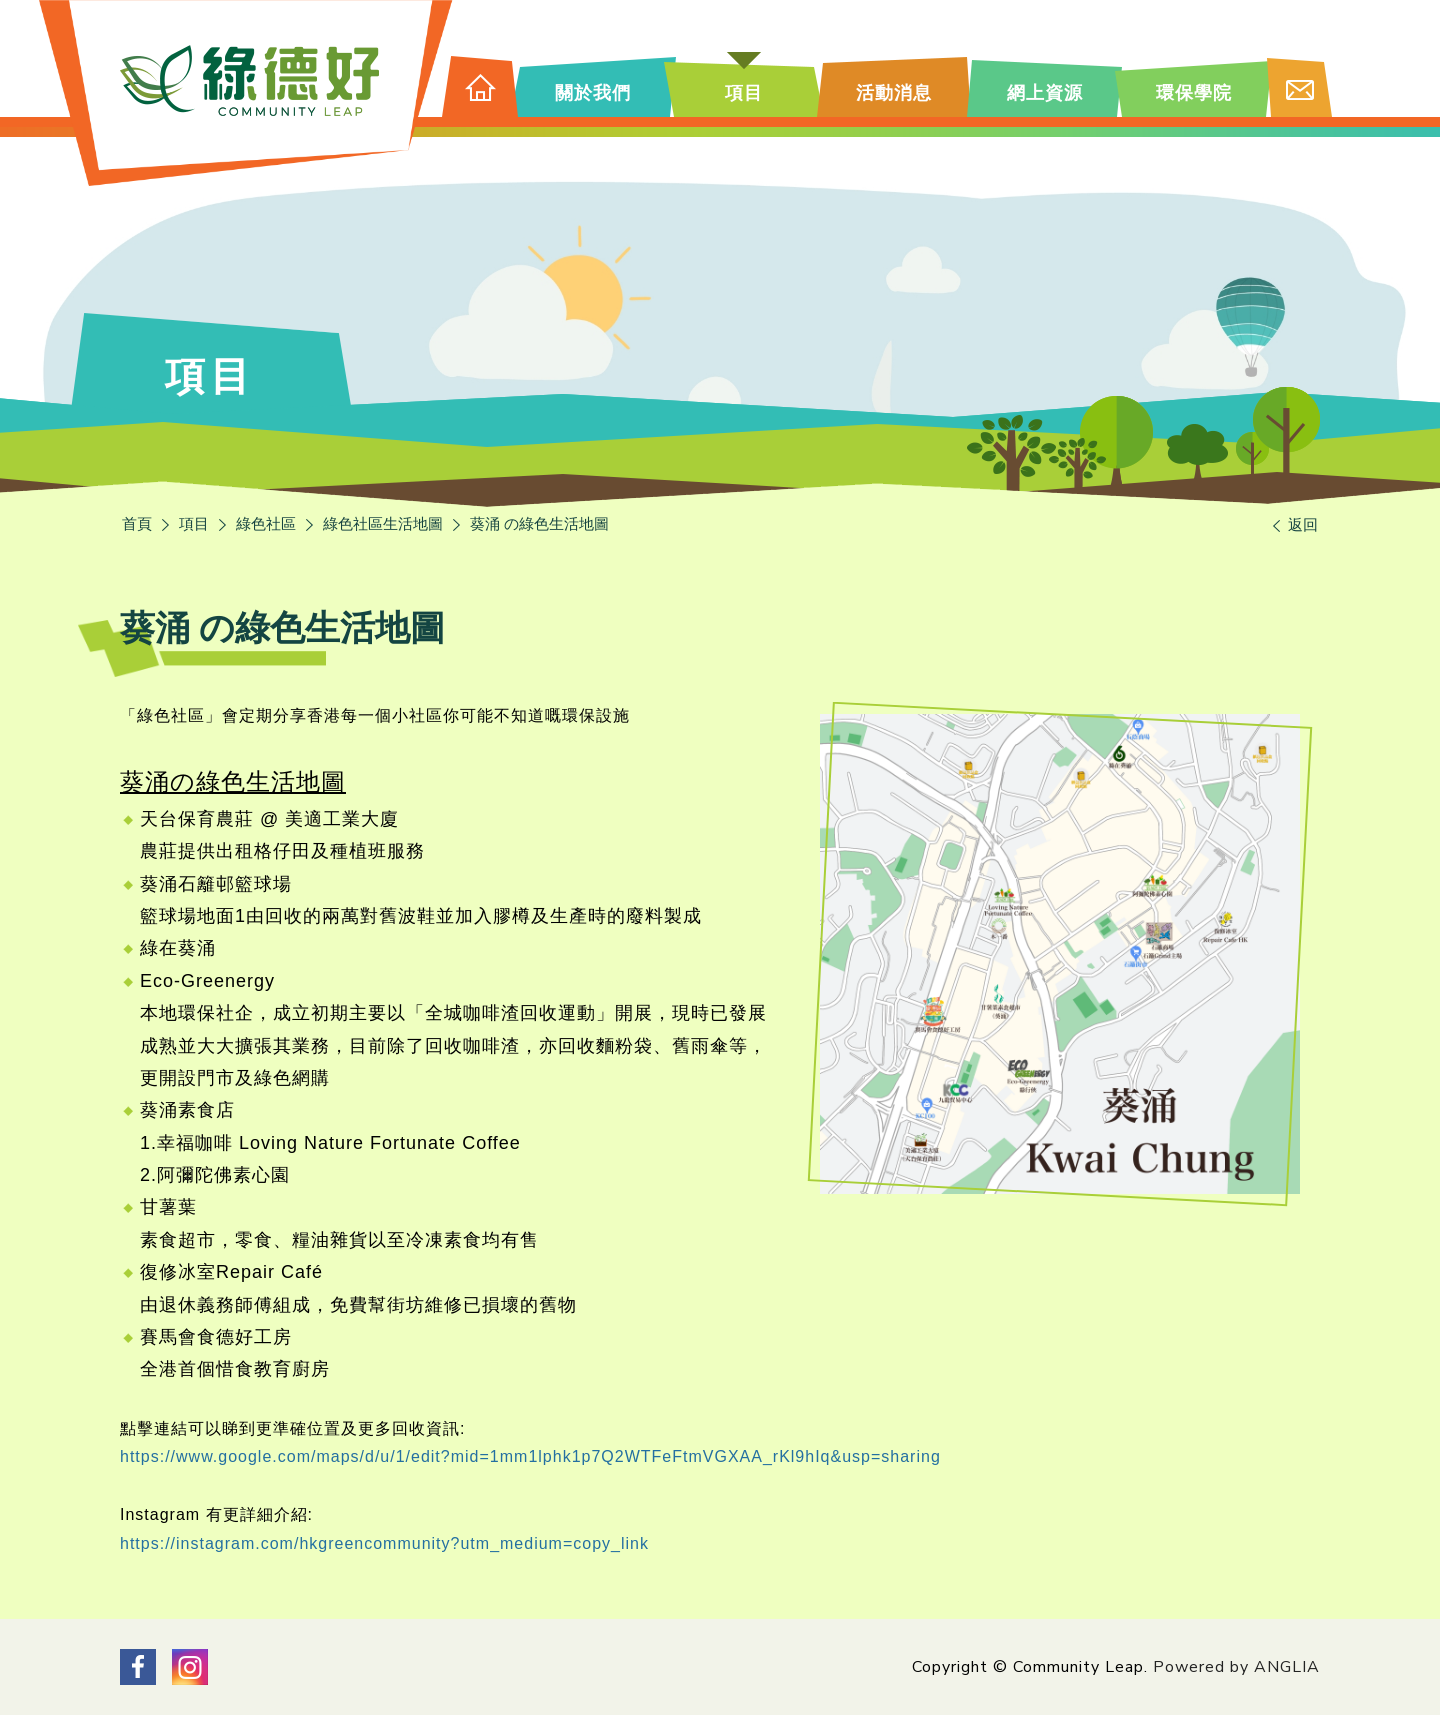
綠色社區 (266, 524)
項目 (194, 524)
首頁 (137, 524)
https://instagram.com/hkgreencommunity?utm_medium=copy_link (384, 1543)
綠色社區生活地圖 (383, 524)
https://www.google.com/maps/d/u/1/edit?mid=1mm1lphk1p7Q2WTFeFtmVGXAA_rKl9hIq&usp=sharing (530, 1456)
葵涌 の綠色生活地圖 (539, 524)
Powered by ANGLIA (1236, 1667)
